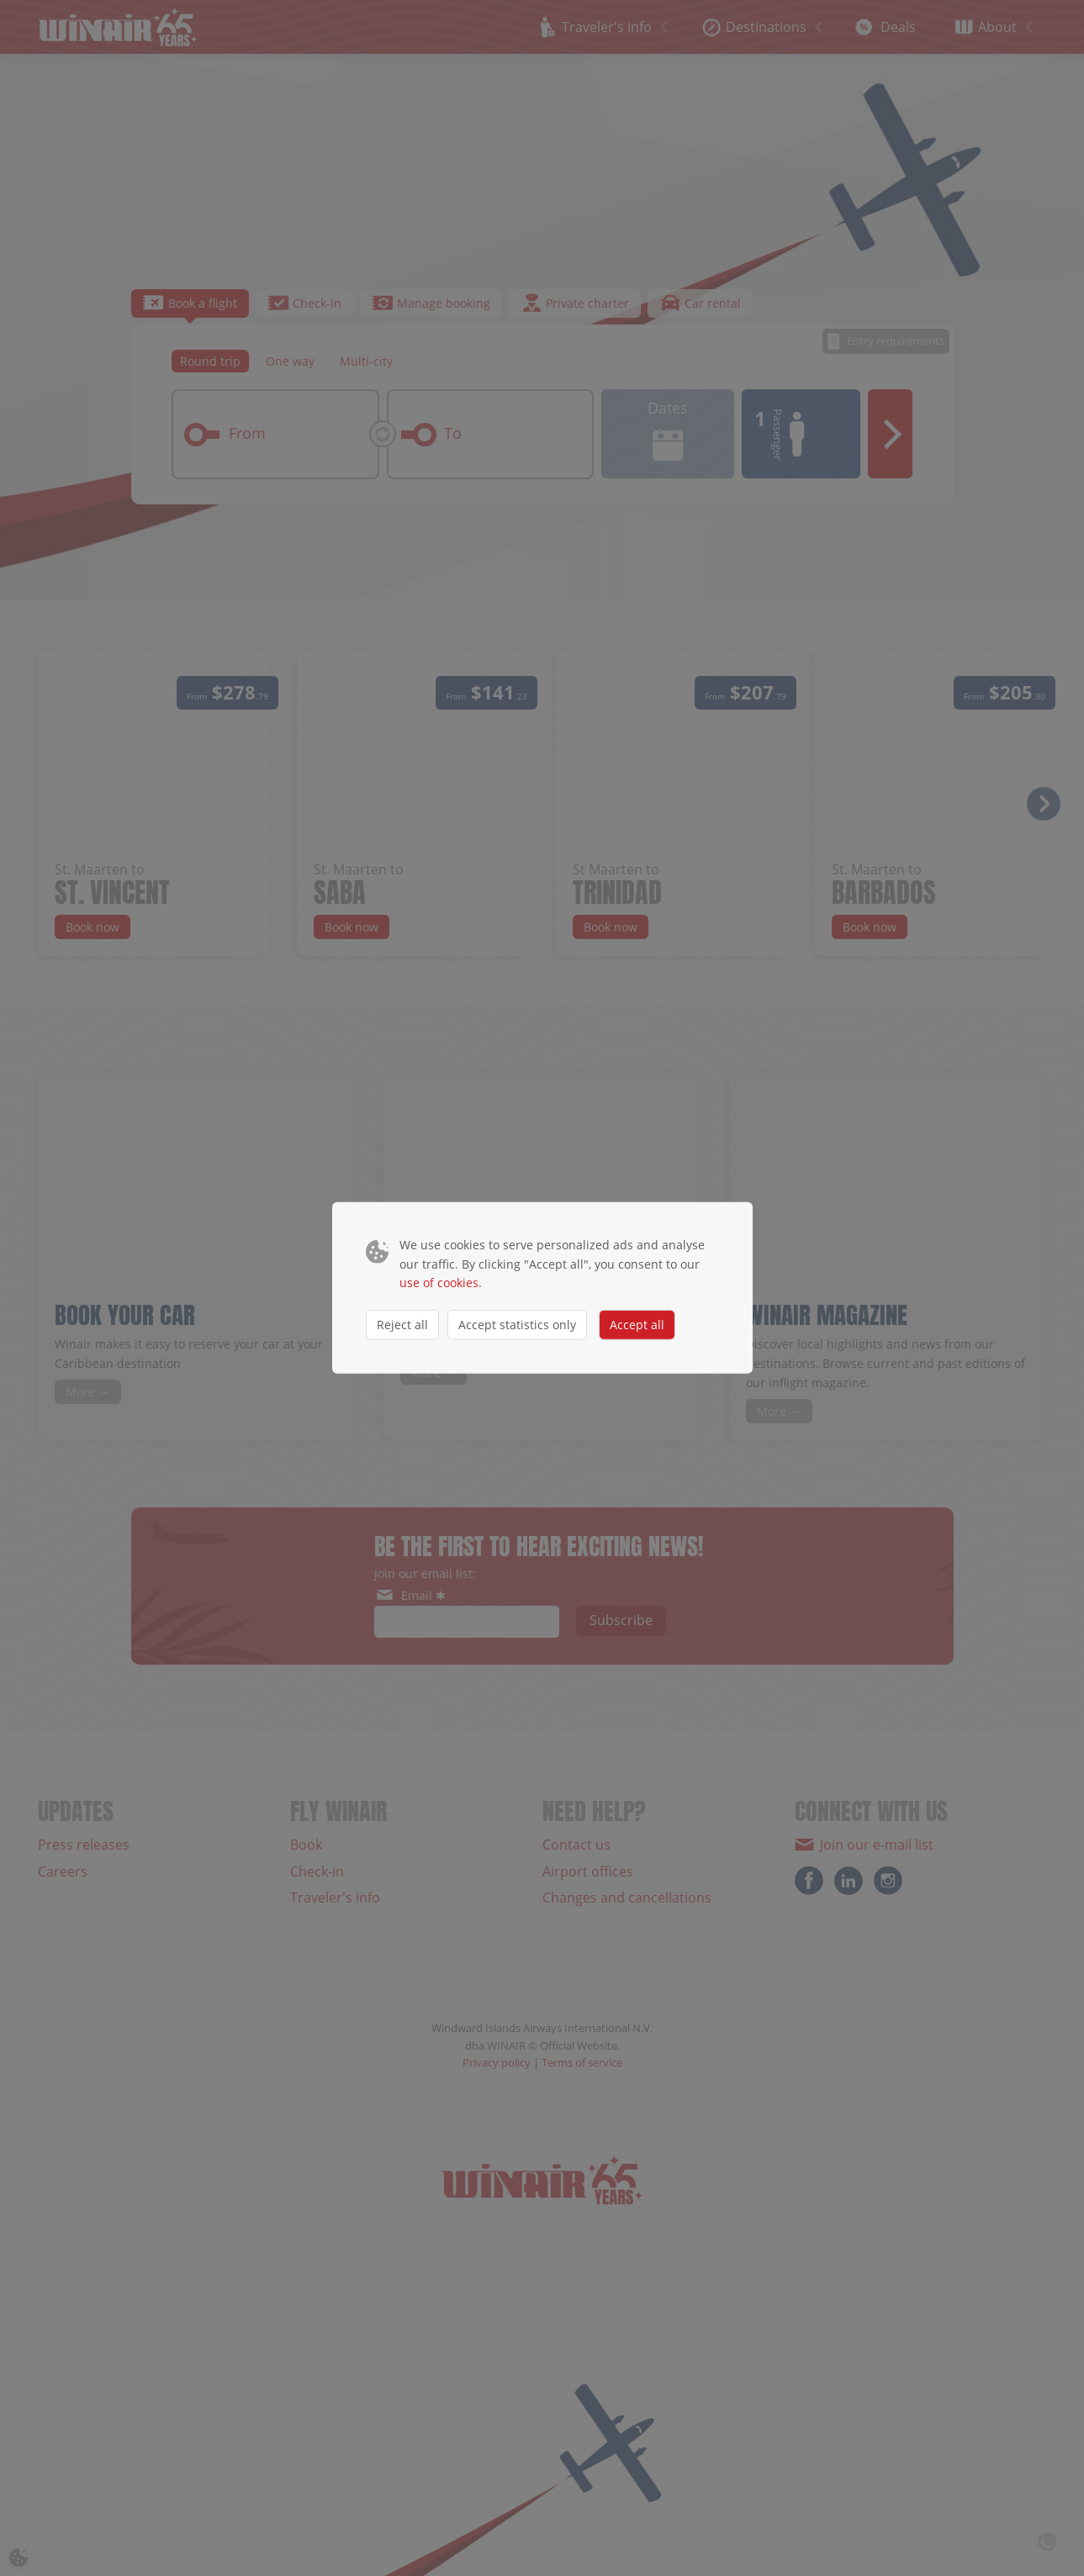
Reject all (402, 1324)
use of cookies (439, 1283)
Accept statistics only (517, 1324)
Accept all (637, 1324)
